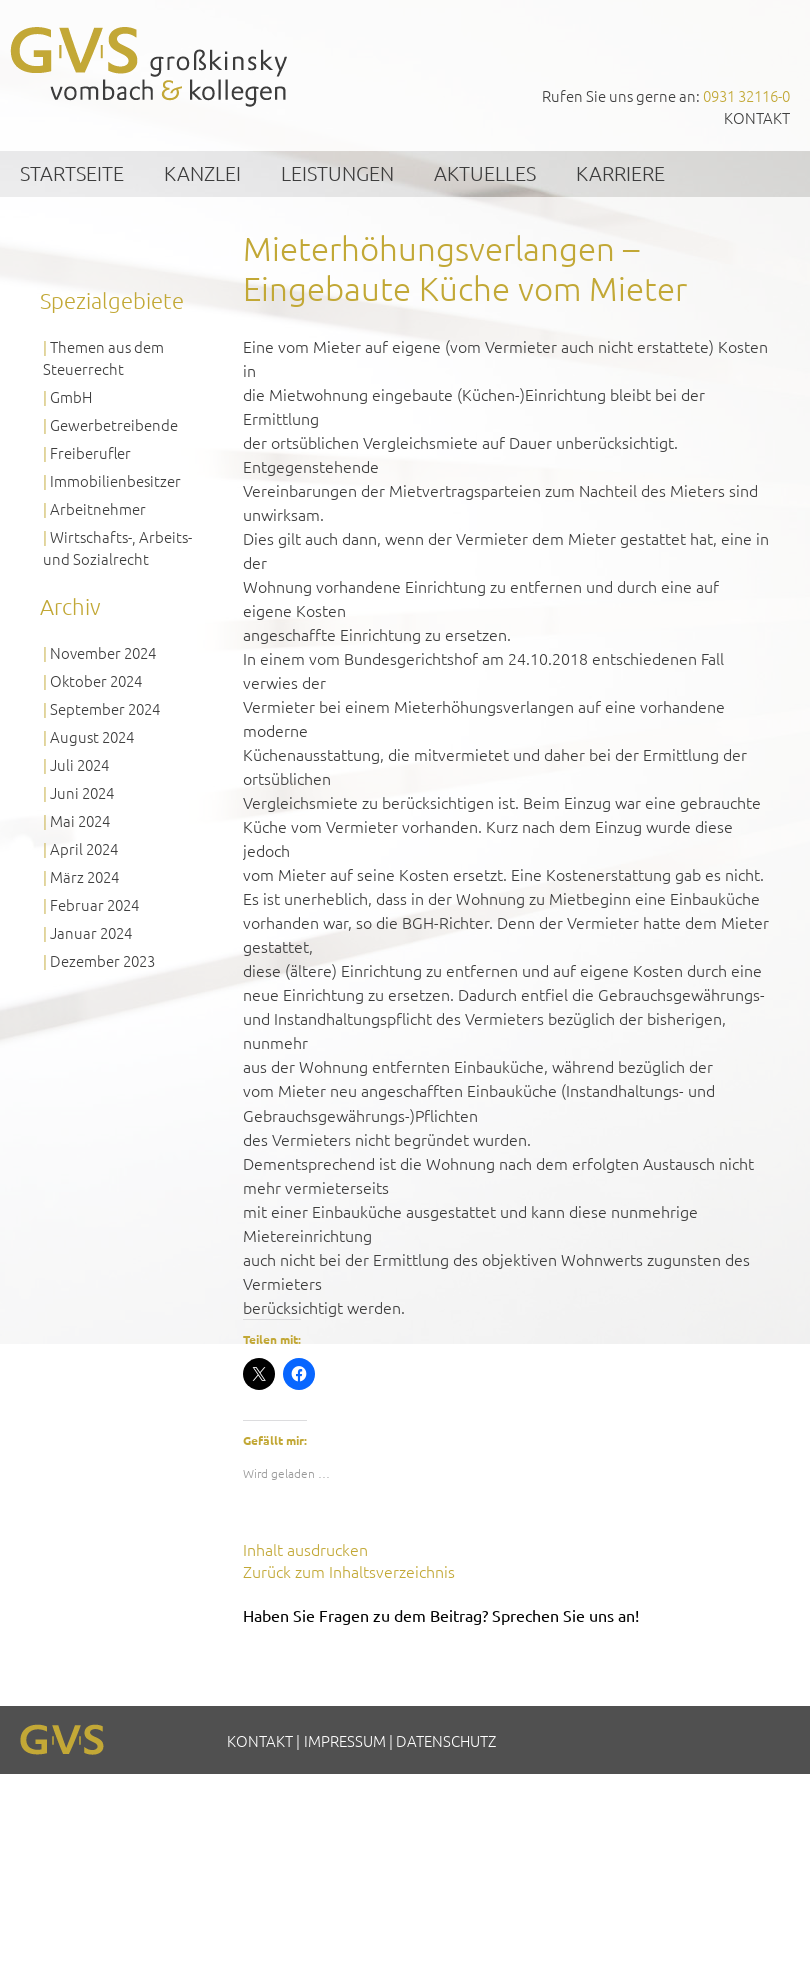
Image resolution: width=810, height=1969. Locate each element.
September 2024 (105, 708)
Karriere (620, 173)
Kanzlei (202, 173)
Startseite (72, 173)
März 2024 (84, 876)
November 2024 (103, 652)
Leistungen (337, 173)
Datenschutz (446, 1740)
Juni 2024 (82, 792)
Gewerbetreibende (114, 424)
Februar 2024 (94, 904)
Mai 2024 (80, 820)
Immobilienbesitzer (115, 480)
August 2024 (92, 736)
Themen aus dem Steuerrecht (103, 357)
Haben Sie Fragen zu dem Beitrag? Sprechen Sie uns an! (441, 1615)
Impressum (345, 1740)
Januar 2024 (91, 932)
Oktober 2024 (96, 680)
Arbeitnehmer (98, 508)
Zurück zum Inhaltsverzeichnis (349, 1571)
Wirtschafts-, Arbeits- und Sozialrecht (117, 547)
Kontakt (757, 117)
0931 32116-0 (746, 95)
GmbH (71, 396)
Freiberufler (90, 452)
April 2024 (84, 848)
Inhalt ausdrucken (305, 1549)
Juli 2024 (79, 764)
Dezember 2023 (102, 960)
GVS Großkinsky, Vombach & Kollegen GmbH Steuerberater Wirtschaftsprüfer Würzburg (150, 66)
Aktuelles (485, 173)
